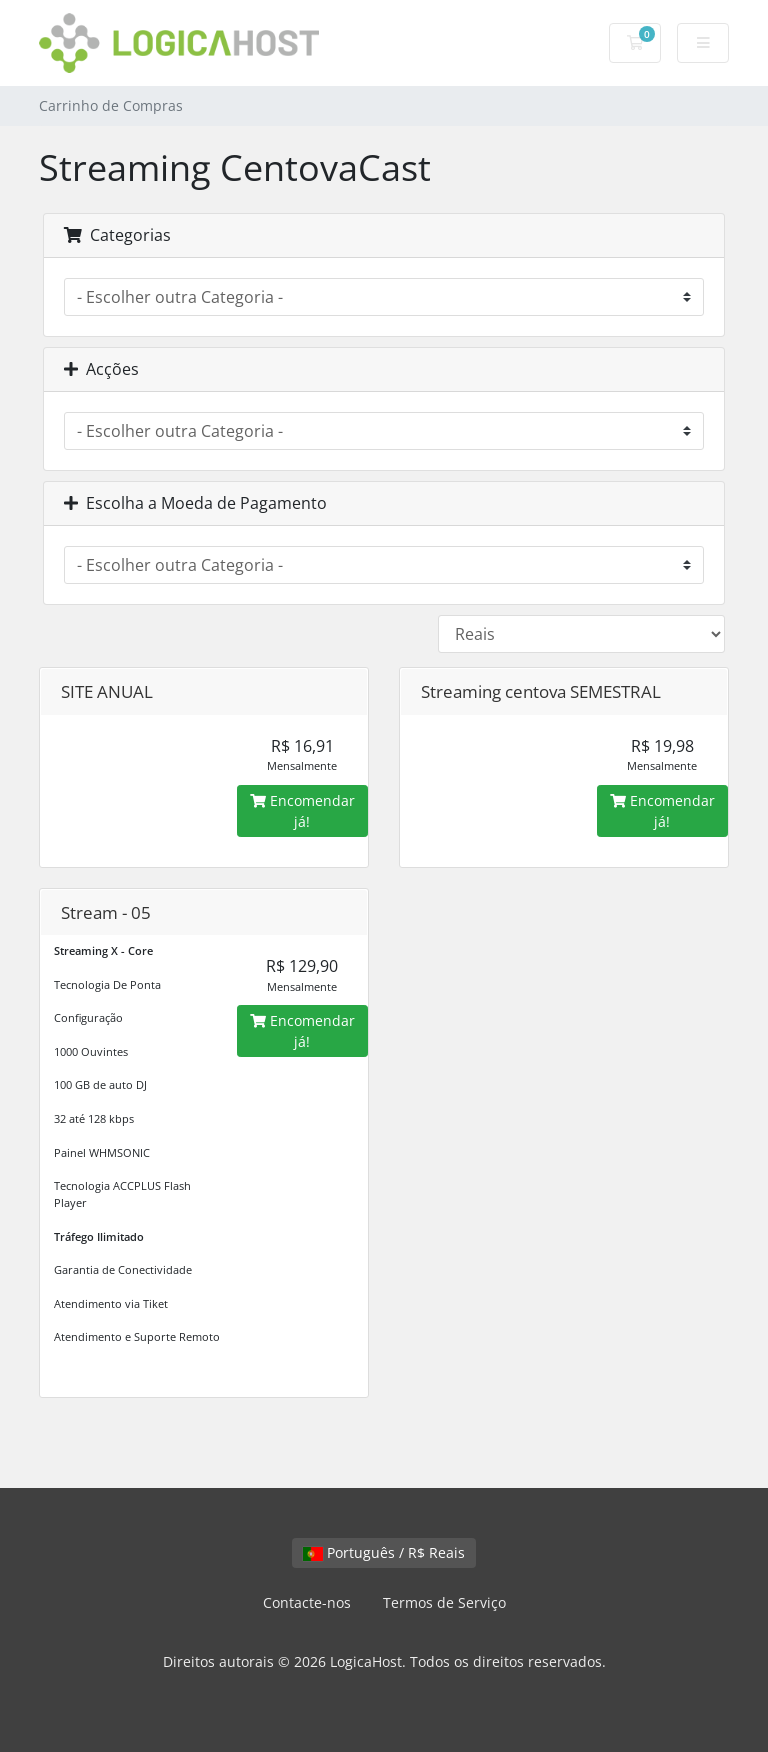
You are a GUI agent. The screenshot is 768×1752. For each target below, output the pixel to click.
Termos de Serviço (444, 1602)
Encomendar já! (302, 811)
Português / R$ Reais (384, 1552)
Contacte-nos (307, 1602)
